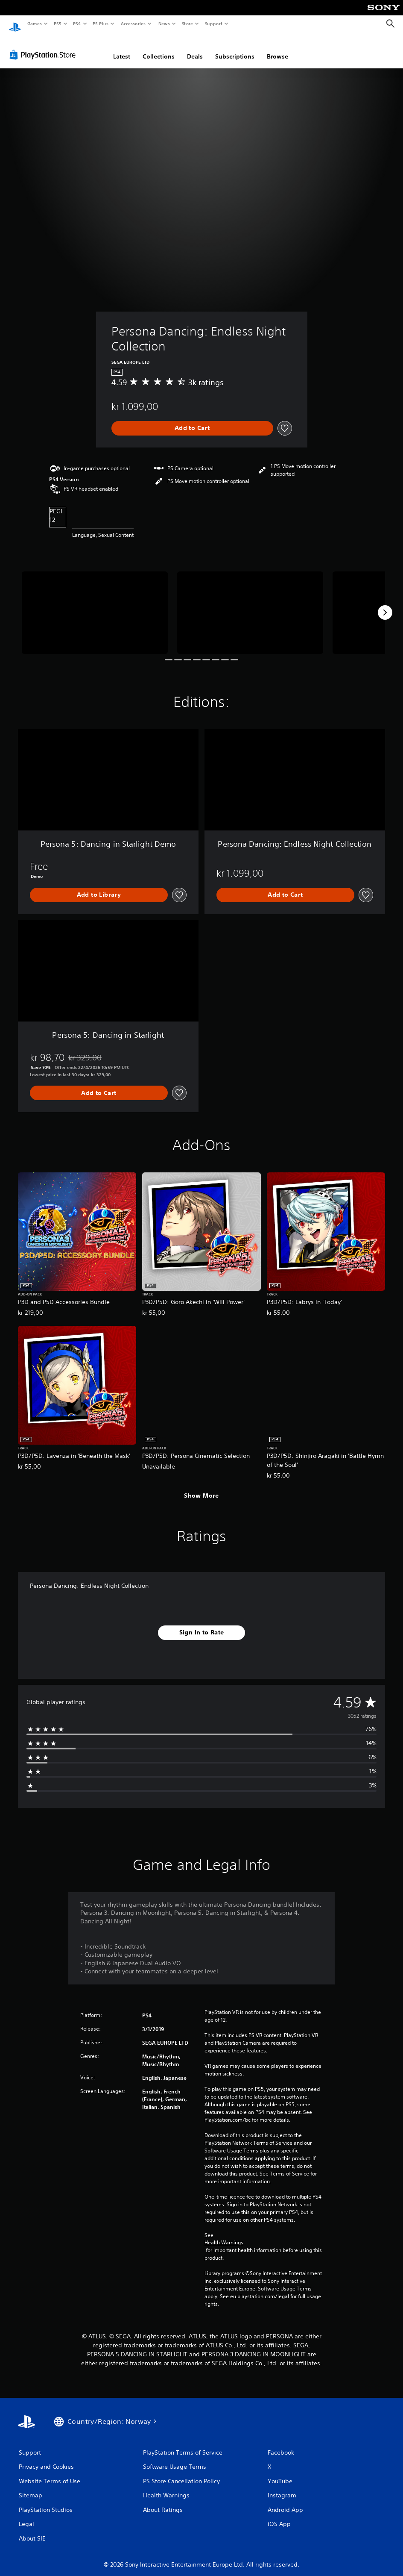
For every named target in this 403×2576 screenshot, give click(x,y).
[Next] (385, 604)
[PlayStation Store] (44, 46)
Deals (195, 48)
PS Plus (101, 23)
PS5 (57, 23)
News (164, 23)
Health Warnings (223, 2234)
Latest (121, 48)
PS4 (77, 23)
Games (34, 23)
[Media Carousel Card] (95, 604)
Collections (159, 48)
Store (187, 23)
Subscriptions (234, 48)
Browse (277, 48)
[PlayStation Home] (15, 23)
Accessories (132, 23)
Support (213, 23)
